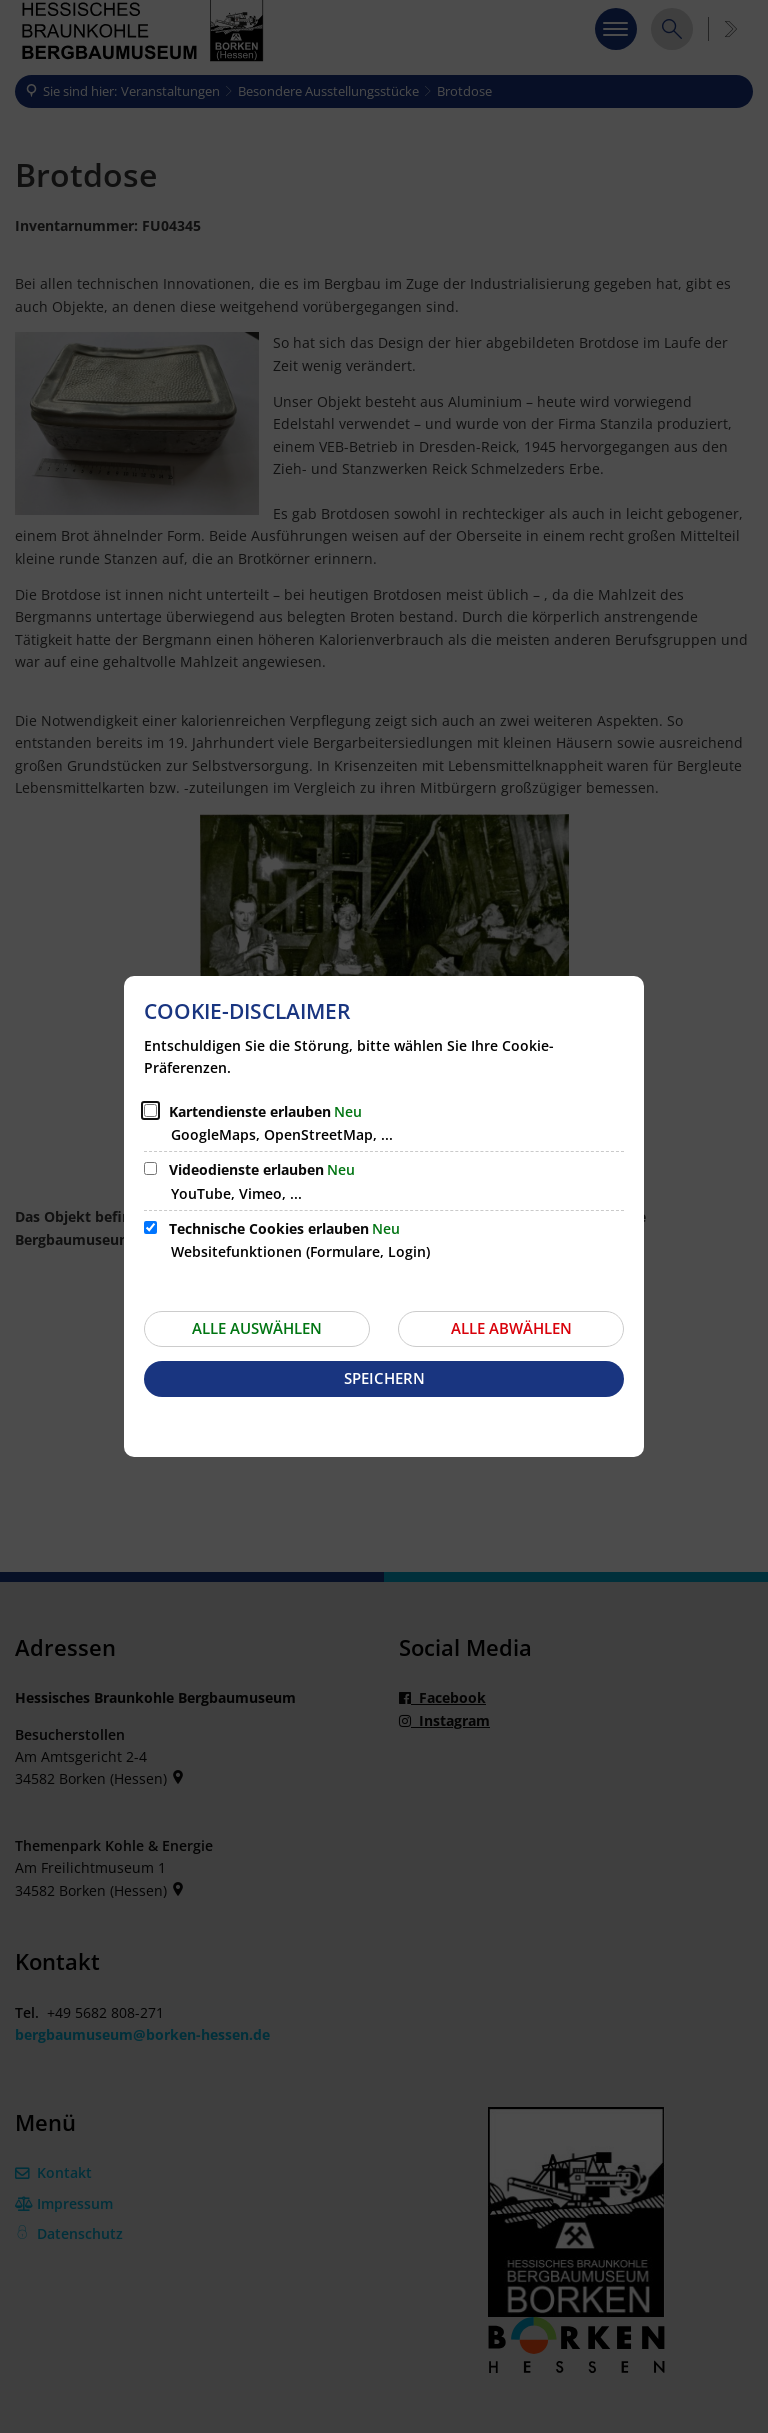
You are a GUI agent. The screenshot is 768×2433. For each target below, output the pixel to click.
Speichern (384, 1378)
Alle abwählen (511, 1328)
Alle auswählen (257, 1328)
